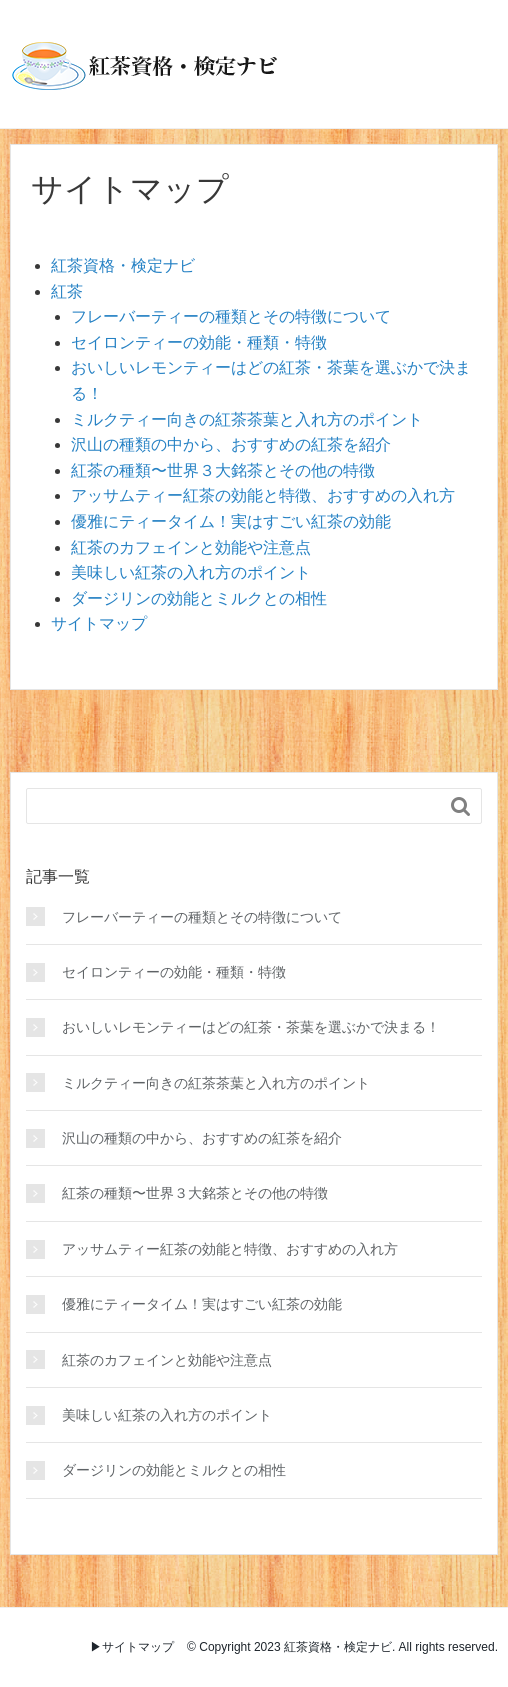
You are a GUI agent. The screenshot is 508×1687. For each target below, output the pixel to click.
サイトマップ (99, 623)
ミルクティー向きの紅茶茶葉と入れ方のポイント (247, 419)
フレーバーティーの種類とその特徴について (231, 316)
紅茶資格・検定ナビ (123, 265)
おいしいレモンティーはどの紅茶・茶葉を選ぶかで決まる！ (251, 1027)
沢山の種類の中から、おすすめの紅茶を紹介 (231, 444)
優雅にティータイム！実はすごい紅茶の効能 (231, 521)
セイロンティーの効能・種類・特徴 (199, 342)
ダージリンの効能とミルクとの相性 (199, 598)
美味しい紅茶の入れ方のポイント (191, 572)
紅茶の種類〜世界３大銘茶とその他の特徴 (223, 470)
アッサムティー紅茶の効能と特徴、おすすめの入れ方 (263, 495)
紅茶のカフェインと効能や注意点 (191, 547)
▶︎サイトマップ (132, 1647)
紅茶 (67, 291)
